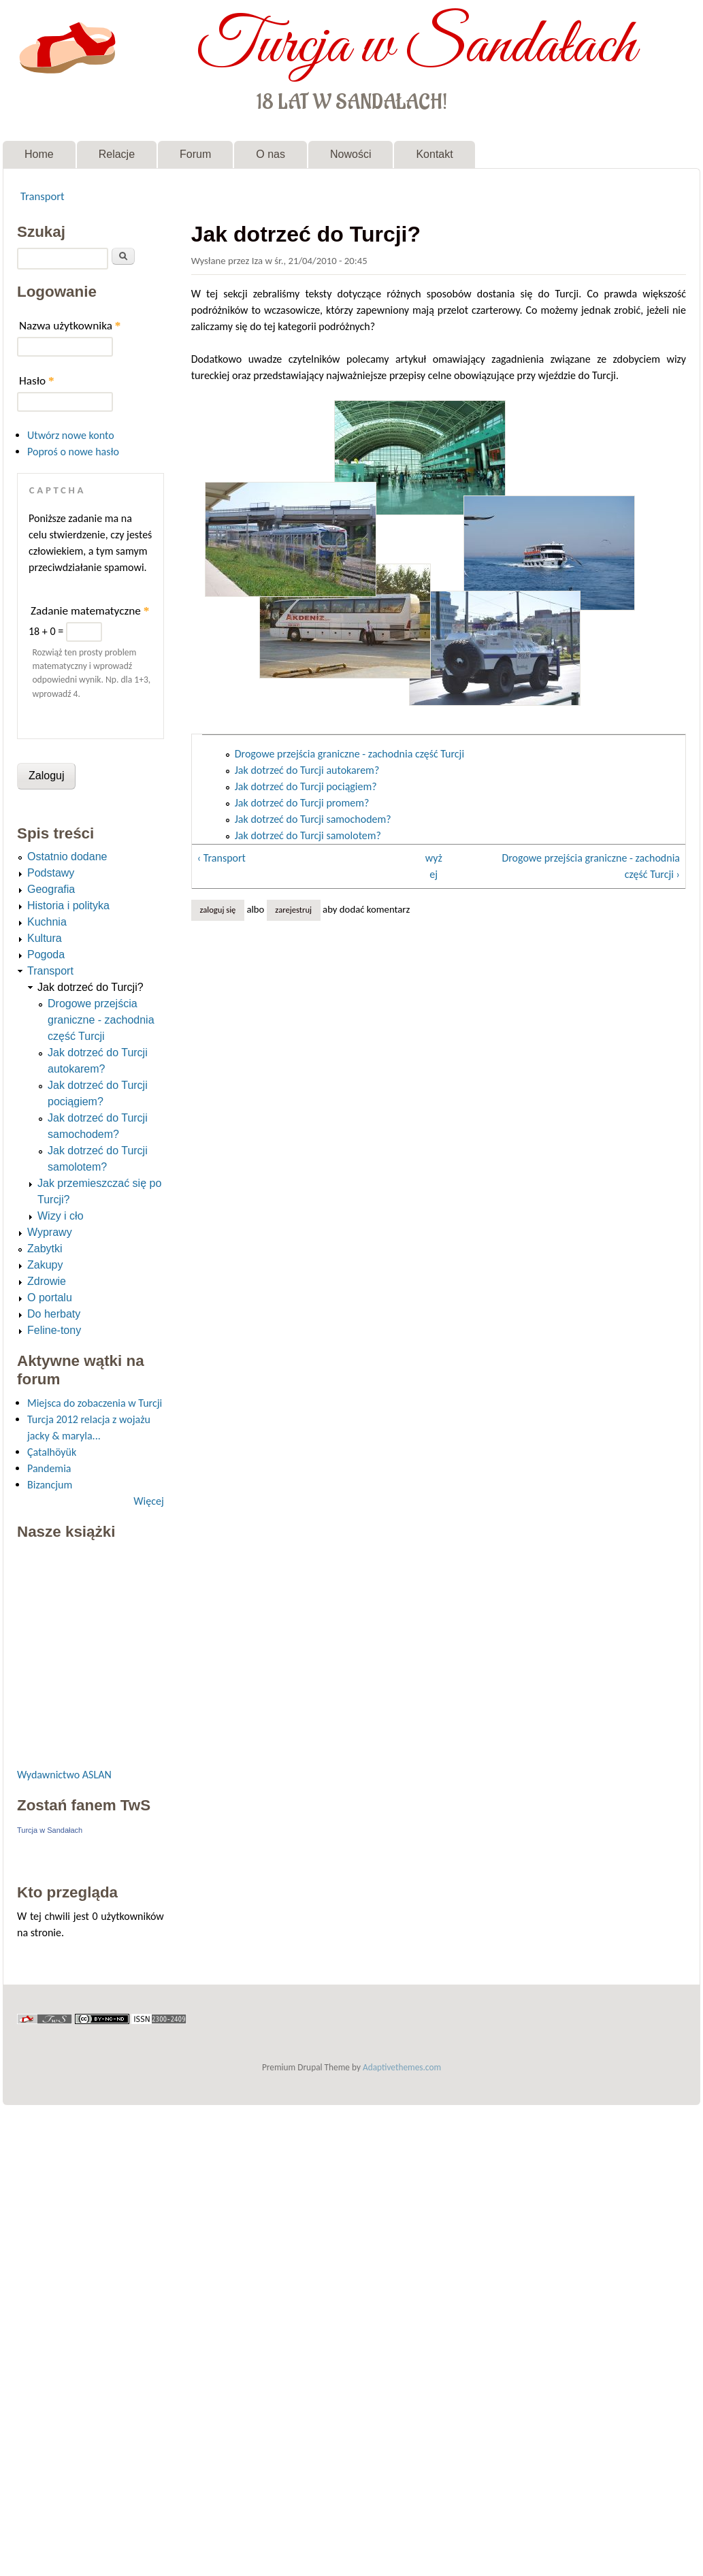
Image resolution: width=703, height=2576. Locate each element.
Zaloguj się (217, 909)
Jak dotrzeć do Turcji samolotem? (308, 835)
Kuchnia (47, 922)
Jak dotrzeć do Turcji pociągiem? (306, 786)
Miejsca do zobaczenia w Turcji (94, 1403)
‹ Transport (221, 857)
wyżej (433, 866)
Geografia (51, 889)
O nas (270, 154)
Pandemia (49, 1468)
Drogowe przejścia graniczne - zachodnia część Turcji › (591, 866)
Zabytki (45, 1248)
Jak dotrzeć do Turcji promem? (302, 802)
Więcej (148, 1501)
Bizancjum (49, 1484)
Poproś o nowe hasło (73, 451)
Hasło (36, 381)
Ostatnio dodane (67, 856)
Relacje (117, 154)
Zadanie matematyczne (90, 611)
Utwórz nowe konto (70, 435)
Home (39, 154)
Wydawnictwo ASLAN (64, 1774)
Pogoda (46, 954)
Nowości (350, 154)
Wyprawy (49, 1232)
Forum (195, 154)
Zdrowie (46, 1281)
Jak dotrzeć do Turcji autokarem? (307, 770)
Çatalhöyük (51, 1452)
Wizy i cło (60, 1216)
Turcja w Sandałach (416, 46)
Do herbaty (53, 1314)
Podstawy (50, 873)
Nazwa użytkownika (69, 326)
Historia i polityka (68, 905)
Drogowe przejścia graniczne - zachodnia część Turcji (349, 753)
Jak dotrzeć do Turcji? (90, 987)
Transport (42, 196)
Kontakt (434, 154)
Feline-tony (54, 1330)
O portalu (49, 1297)
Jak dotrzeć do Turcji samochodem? (313, 819)
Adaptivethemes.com (402, 2067)
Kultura (44, 938)
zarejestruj (293, 909)
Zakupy (45, 1265)
